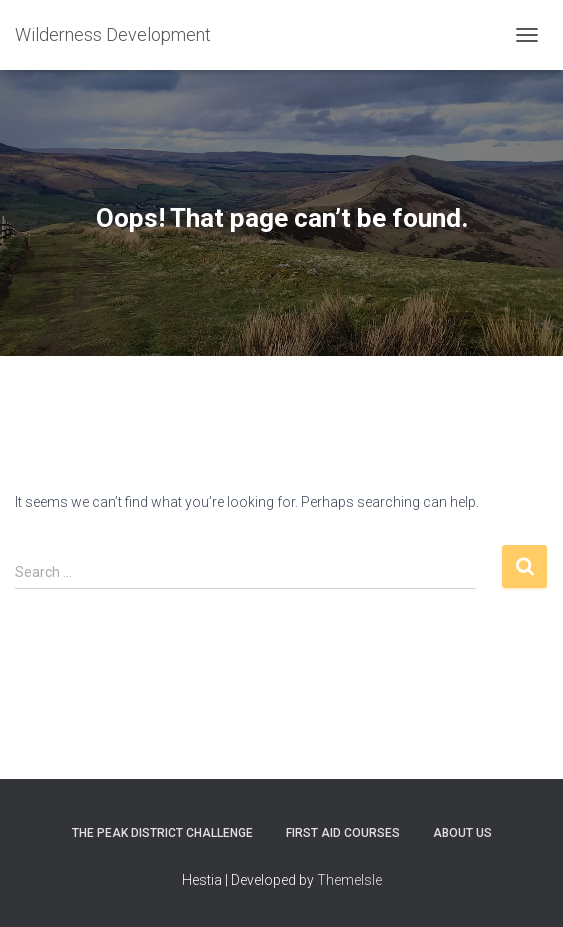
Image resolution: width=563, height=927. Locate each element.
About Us (462, 833)
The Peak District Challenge (162, 833)
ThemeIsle (349, 880)
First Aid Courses (343, 833)
